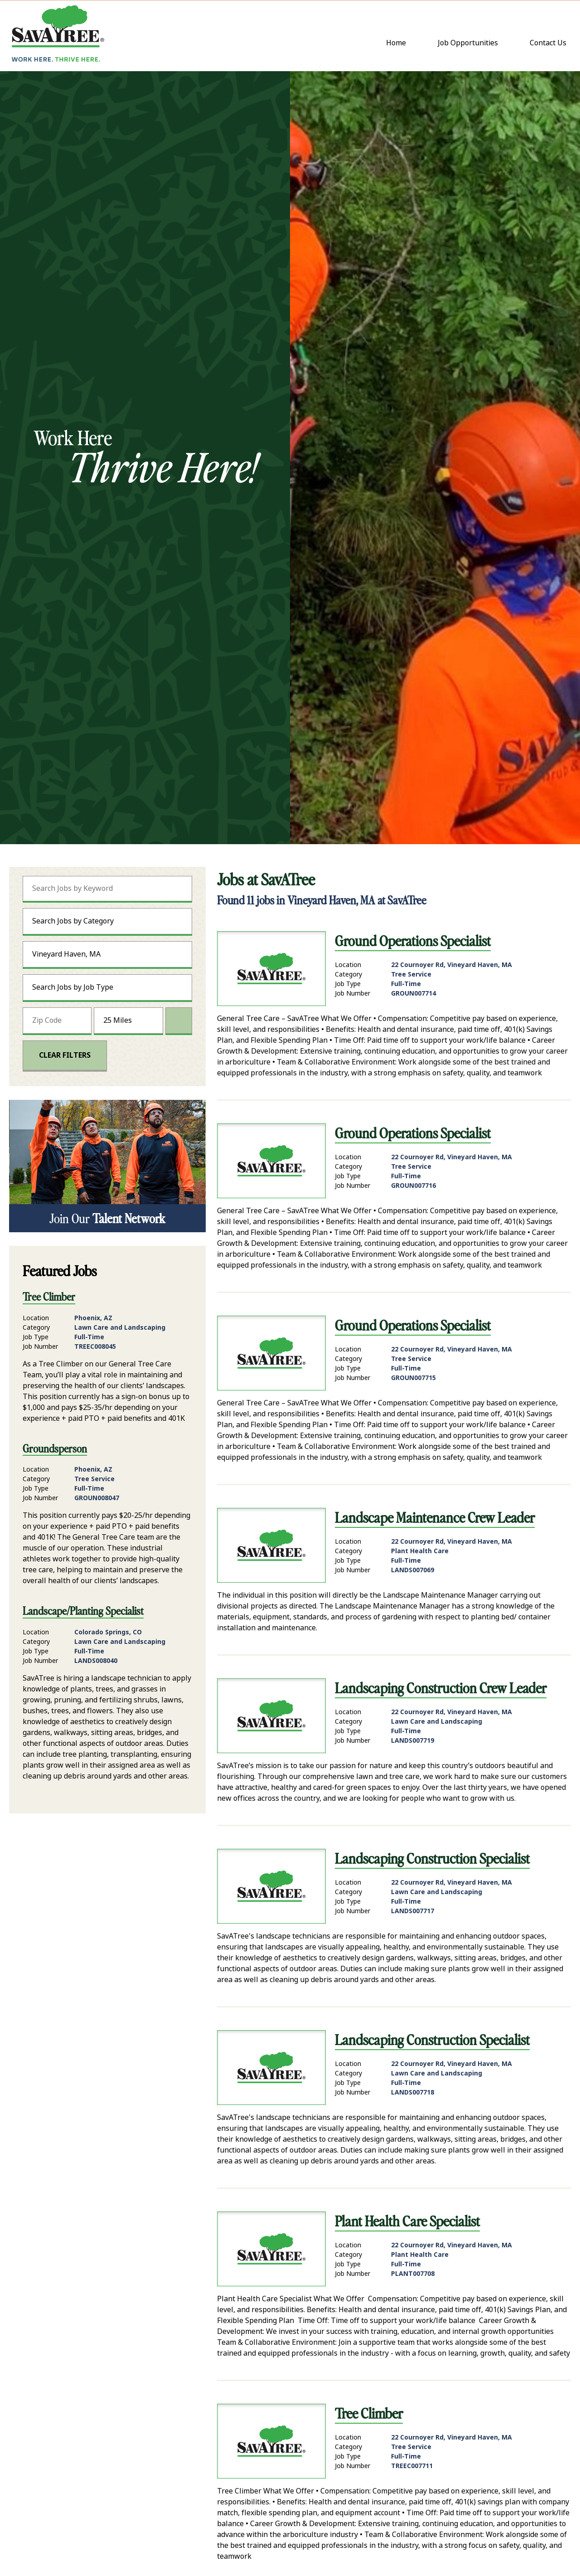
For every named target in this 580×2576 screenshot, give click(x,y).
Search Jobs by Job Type (72, 987)
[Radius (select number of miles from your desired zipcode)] (128, 1020)
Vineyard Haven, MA (66, 954)
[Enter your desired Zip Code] (57, 1020)
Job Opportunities (468, 43)
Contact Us (550, 43)
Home (396, 43)
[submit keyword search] (174, 889)
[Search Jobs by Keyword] (107, 888)
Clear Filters (65, 1055)
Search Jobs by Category (73, 921)
